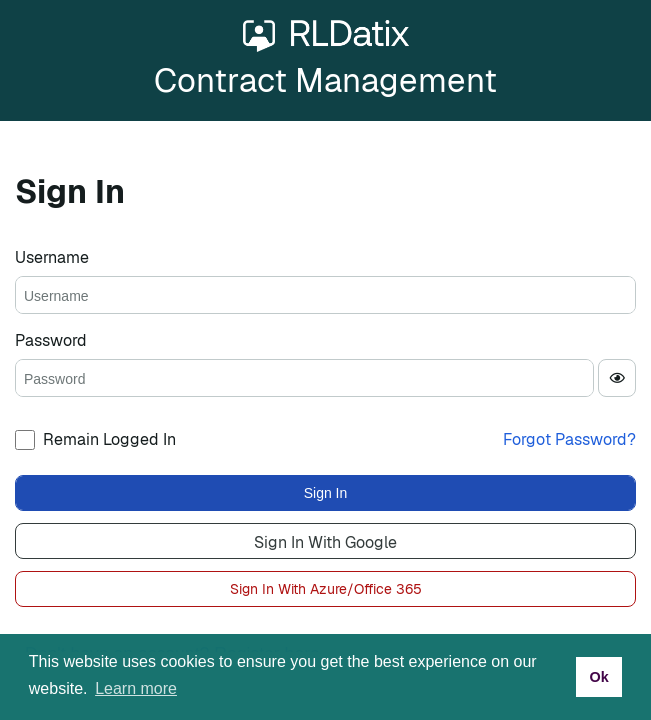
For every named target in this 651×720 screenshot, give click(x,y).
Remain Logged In (109, 439)
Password (51, 340)
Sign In (326, 493)
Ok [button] (598, 677)
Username (52, 257)
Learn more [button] (136, 688)
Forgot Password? (569, 439)
